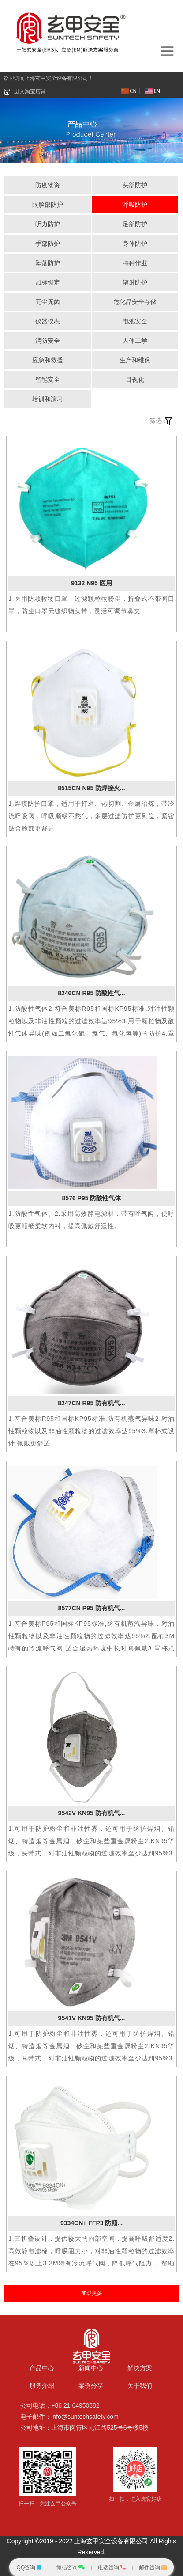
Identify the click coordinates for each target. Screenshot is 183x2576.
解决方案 (139, 2368)
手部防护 (47, 243)
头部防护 (135, 185)
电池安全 (135, 321)
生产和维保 (135, 360)
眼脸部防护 (47, 205)
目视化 (135, 379)
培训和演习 (47, 399)
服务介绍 (42, 2386)
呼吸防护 (135, 205)
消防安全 (47, 341)
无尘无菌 (47, 302)
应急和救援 (47, 360)
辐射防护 (135, 282)
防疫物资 (47, 185)
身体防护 (135, 243)
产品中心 (42, 2368)
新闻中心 (90, 2368)
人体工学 (135, 341)
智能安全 (47, 379)
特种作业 (135, 263)
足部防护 (135, 224)
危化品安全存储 (135, 302)
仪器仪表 (47, 321)
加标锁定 (47, 282)
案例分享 (90, 2386)
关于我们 (139, 2386)
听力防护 (47, 224)
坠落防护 (47, 263)
